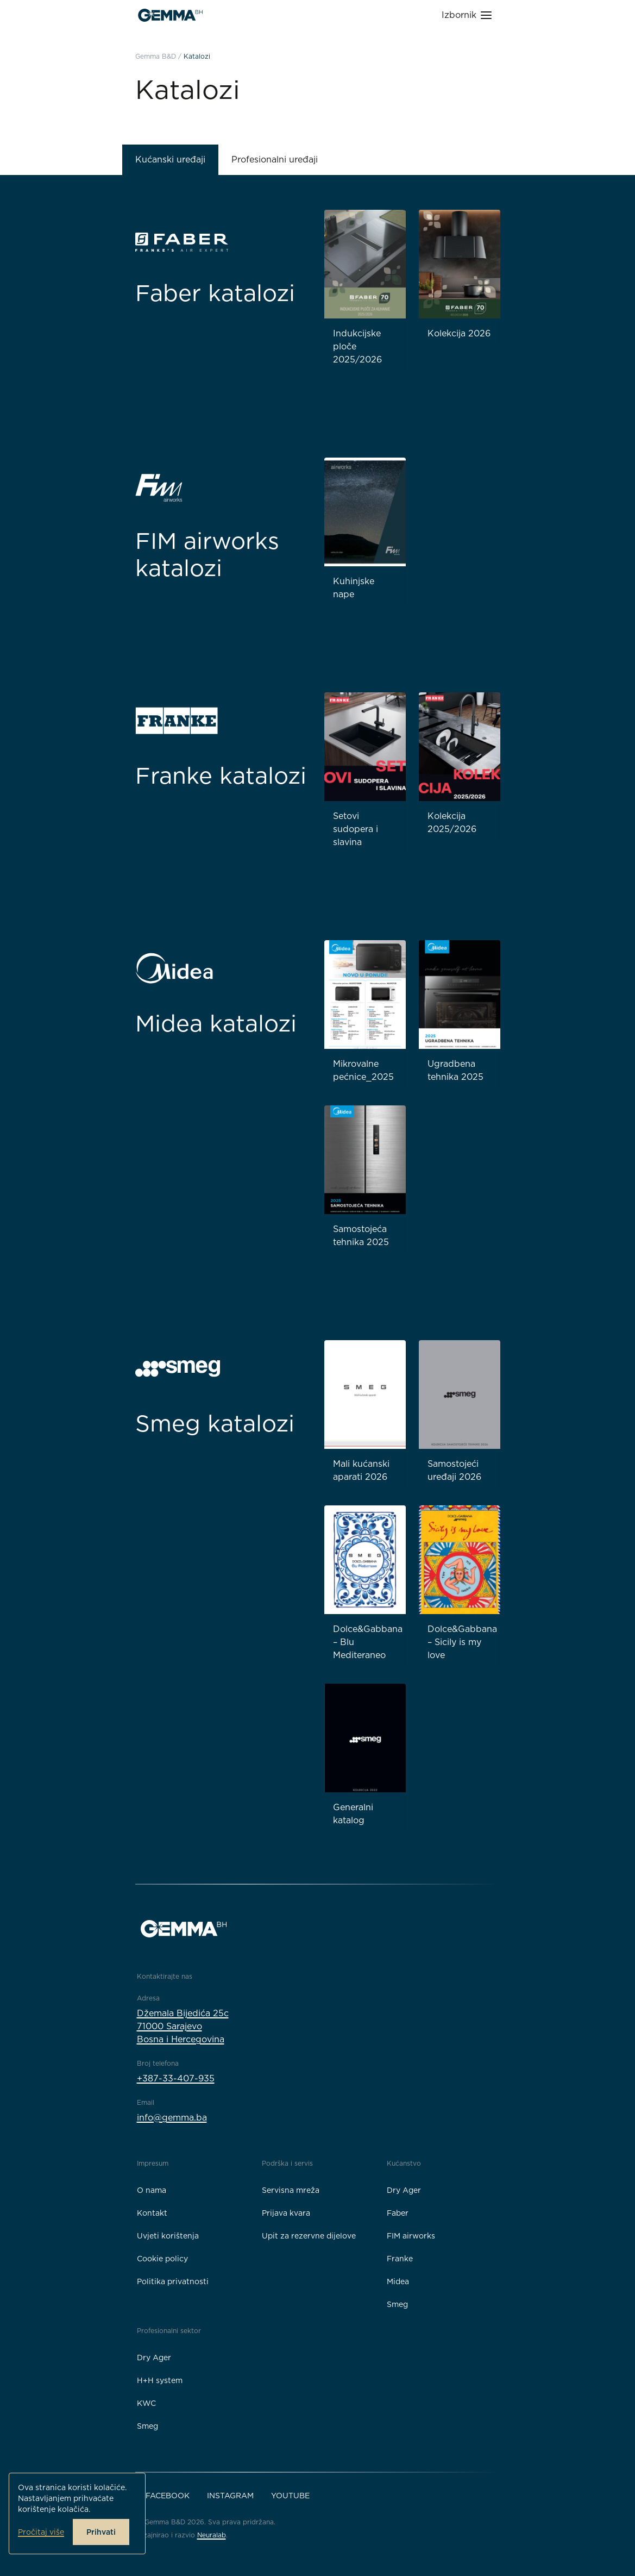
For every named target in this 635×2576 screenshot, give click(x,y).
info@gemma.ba (172, 2117)
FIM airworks (411, 2235)
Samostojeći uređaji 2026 (454, 1470)
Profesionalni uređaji (274, 159)
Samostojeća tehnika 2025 (361, 1235)
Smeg (397, 2304)
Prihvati (101, 2532)
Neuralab (211, 2535)
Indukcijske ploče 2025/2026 (357, 346)
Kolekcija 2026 (459, 333)
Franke (400, 2258)
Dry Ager (404, 2190)
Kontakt (152, 2213)
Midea (398, 2281)
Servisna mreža (290, 2190)
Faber (397, 2213)
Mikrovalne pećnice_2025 (363, 1070)
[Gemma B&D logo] (170, 15)
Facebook (168, 2495)
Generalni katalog (353, 1813)
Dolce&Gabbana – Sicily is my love (462, 1642)
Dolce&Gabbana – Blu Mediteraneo (368, 1642)
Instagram (230, 2495)
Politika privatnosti (173, 2281)
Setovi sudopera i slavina (355, 829)
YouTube (290, 2495)
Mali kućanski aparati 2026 (361, 1470)
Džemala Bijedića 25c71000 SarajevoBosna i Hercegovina (183, 2026)
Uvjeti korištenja (168, 2235)
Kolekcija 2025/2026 (451, 822)
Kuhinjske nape (353, 587)
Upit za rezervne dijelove (309, 2235)
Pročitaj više (41, 2532)
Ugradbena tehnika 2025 (455, 1070)
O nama (151, 2190)
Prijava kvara (286, 2213)
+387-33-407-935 (176, 2078)
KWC (146, 2403)
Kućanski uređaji (170, 159)
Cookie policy (162, 2258)
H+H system (160, 2380)
